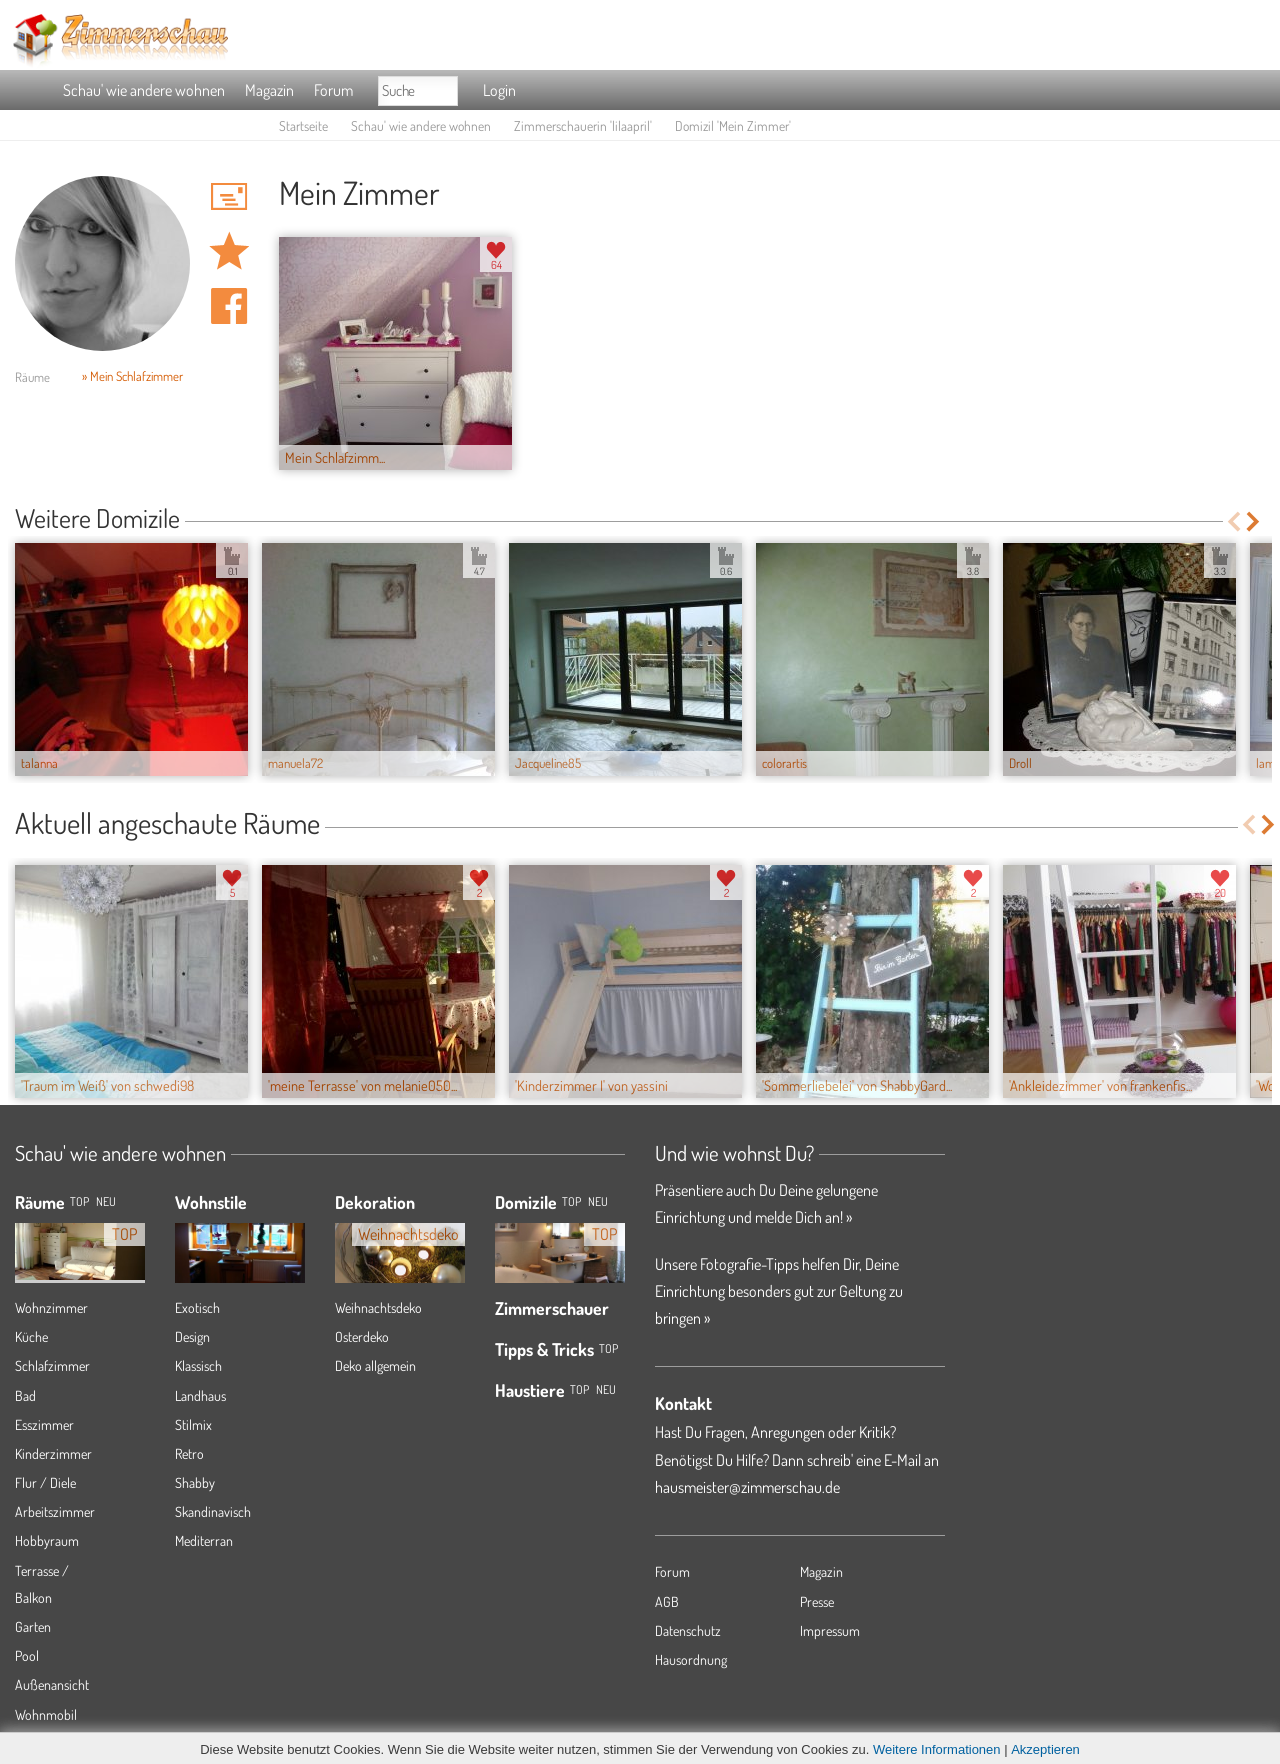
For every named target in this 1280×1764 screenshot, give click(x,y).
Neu (598, 1201)
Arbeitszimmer (55, 1511)
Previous (1233, 521)
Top (571, 1201)
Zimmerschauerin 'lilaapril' (583, 125)
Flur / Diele (45, 1482)
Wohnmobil (46, 1714)
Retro (189, 1453)
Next (1254, 521)
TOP (79, 1201)
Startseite (303, 125)
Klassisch (198, 1365)
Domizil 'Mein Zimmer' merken (229, 251)
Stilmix (193, 1424)
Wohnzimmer (51, 1307)
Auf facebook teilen (229, 306)
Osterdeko (362, 1336)
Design (192, 1336)
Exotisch (197, 1307)
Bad (25, 1395)
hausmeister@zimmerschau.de (747, 1487)
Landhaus (200, 1395)
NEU (106, 1201)
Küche (31, 1336)
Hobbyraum (47, 1540)
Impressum (830, 1630)
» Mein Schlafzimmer (132, 376)
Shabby (195, 1482)
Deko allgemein (375, 1365)
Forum (333, 90)
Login (499, 90)
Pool (27, 1655)
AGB (667, 1601)
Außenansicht (52, 1684)
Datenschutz (688, 1630)
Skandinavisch (213, 1511)
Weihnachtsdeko (378, 1307)
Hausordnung (691, 1659)
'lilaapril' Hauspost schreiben (229, 196)
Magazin (269, 90)
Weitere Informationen (937, 1749)
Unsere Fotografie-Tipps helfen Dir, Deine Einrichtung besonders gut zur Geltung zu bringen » (779, 1291)
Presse (817, 1601)
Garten (33, 1626)
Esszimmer (44, 1424)
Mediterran (204, 1540)
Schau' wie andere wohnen (144, 90)
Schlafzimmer (52, 1365)
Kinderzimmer (53, 1453)
